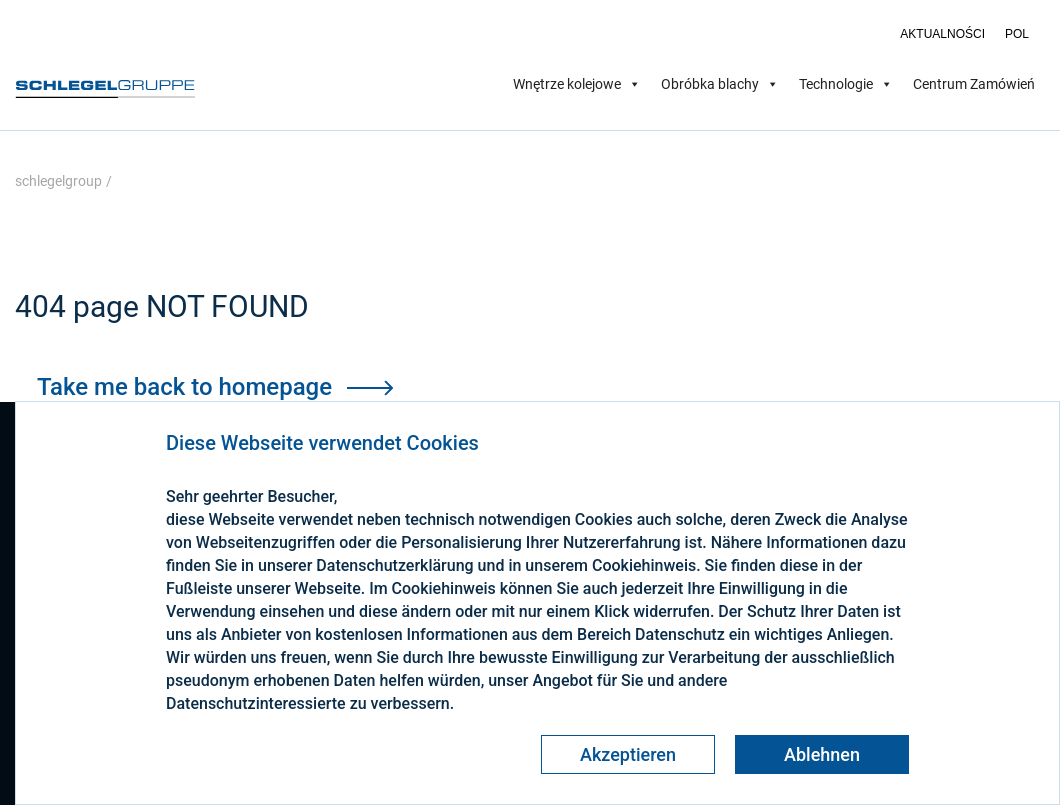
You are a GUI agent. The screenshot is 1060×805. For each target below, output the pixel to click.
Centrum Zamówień (974, 84)
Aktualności (942, 34)
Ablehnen (822, 754)
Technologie (846, 84)
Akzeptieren (628, 754)
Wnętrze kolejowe (577, 84)
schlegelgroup (58, 181)
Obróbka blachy (720, 84)
